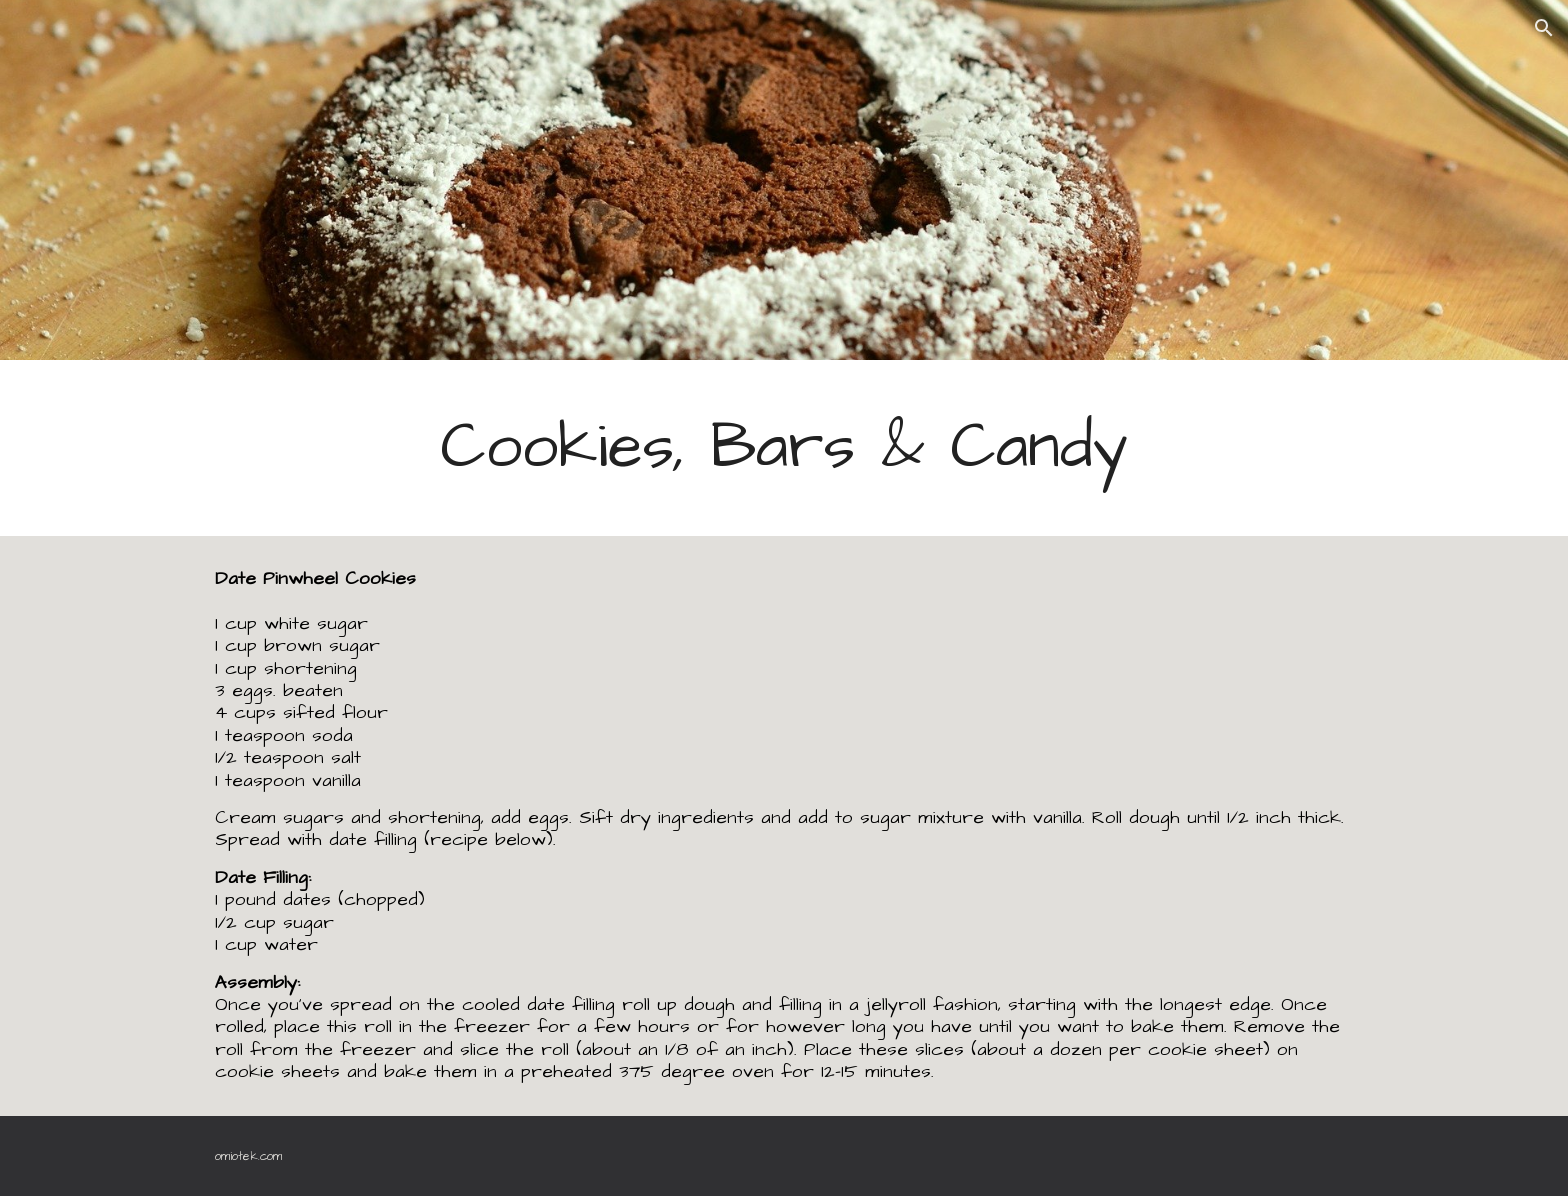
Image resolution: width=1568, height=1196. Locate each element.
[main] (784, 448)
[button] (1544, 28)
